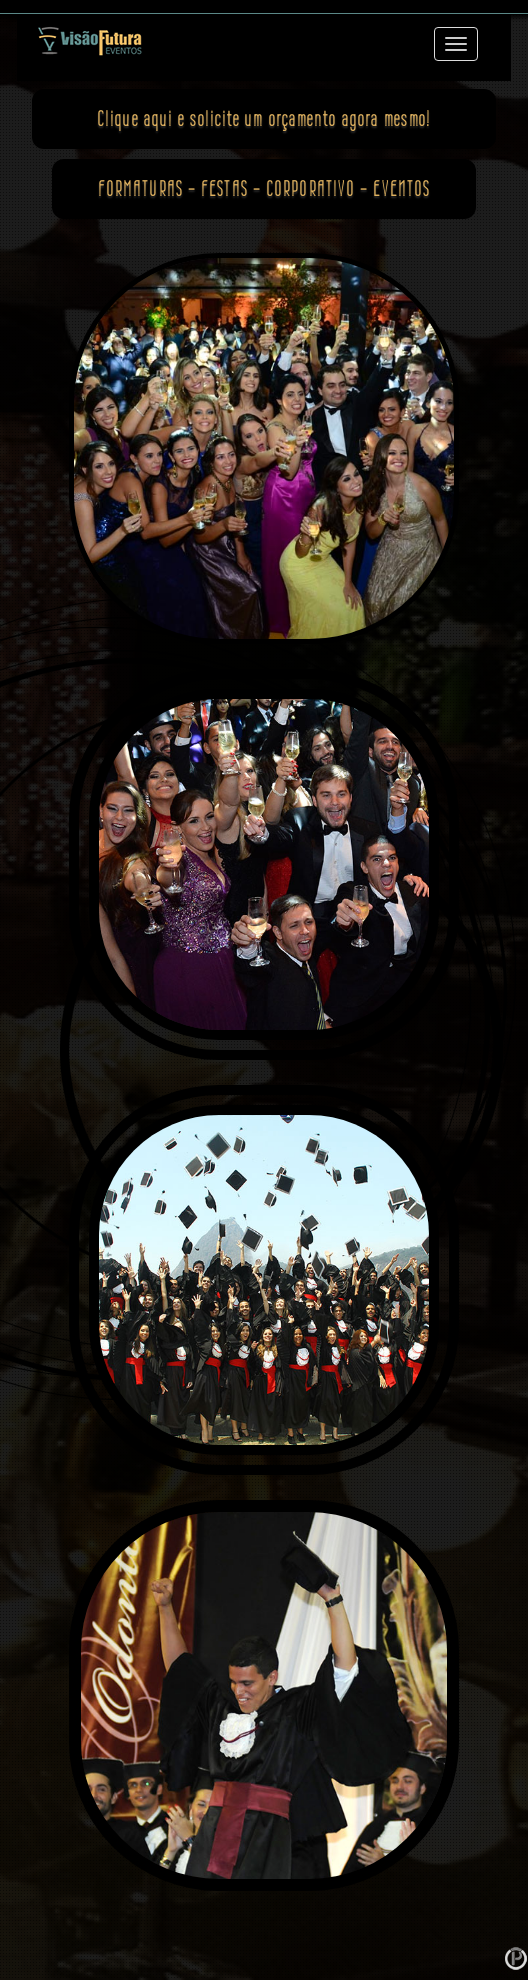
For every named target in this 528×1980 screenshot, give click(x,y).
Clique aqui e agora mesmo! (264, 118)
